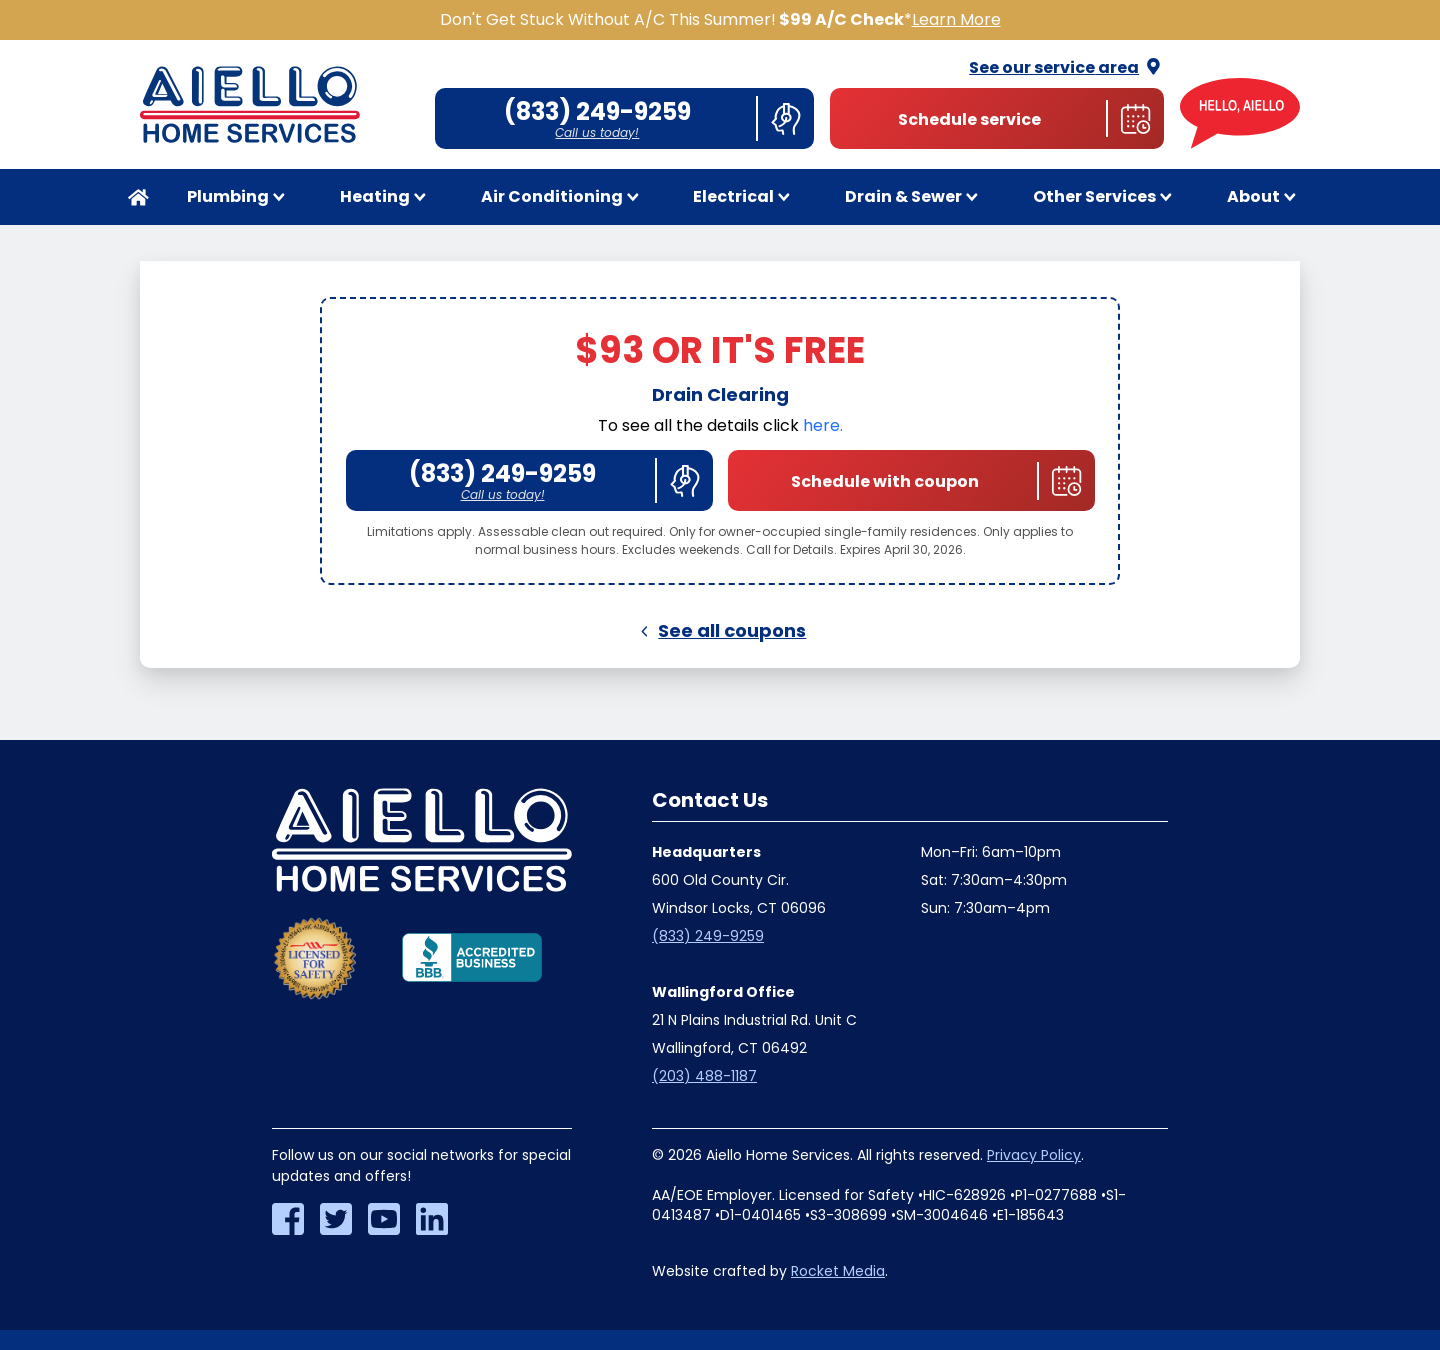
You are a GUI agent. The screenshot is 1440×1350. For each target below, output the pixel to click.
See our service (1066, 67)
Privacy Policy (1034, 1155)
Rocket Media (838, 1271)
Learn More (956, 19)
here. (823, 425)
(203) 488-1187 (704, 1076)
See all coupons (720, 630)
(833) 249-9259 (708, 936)
